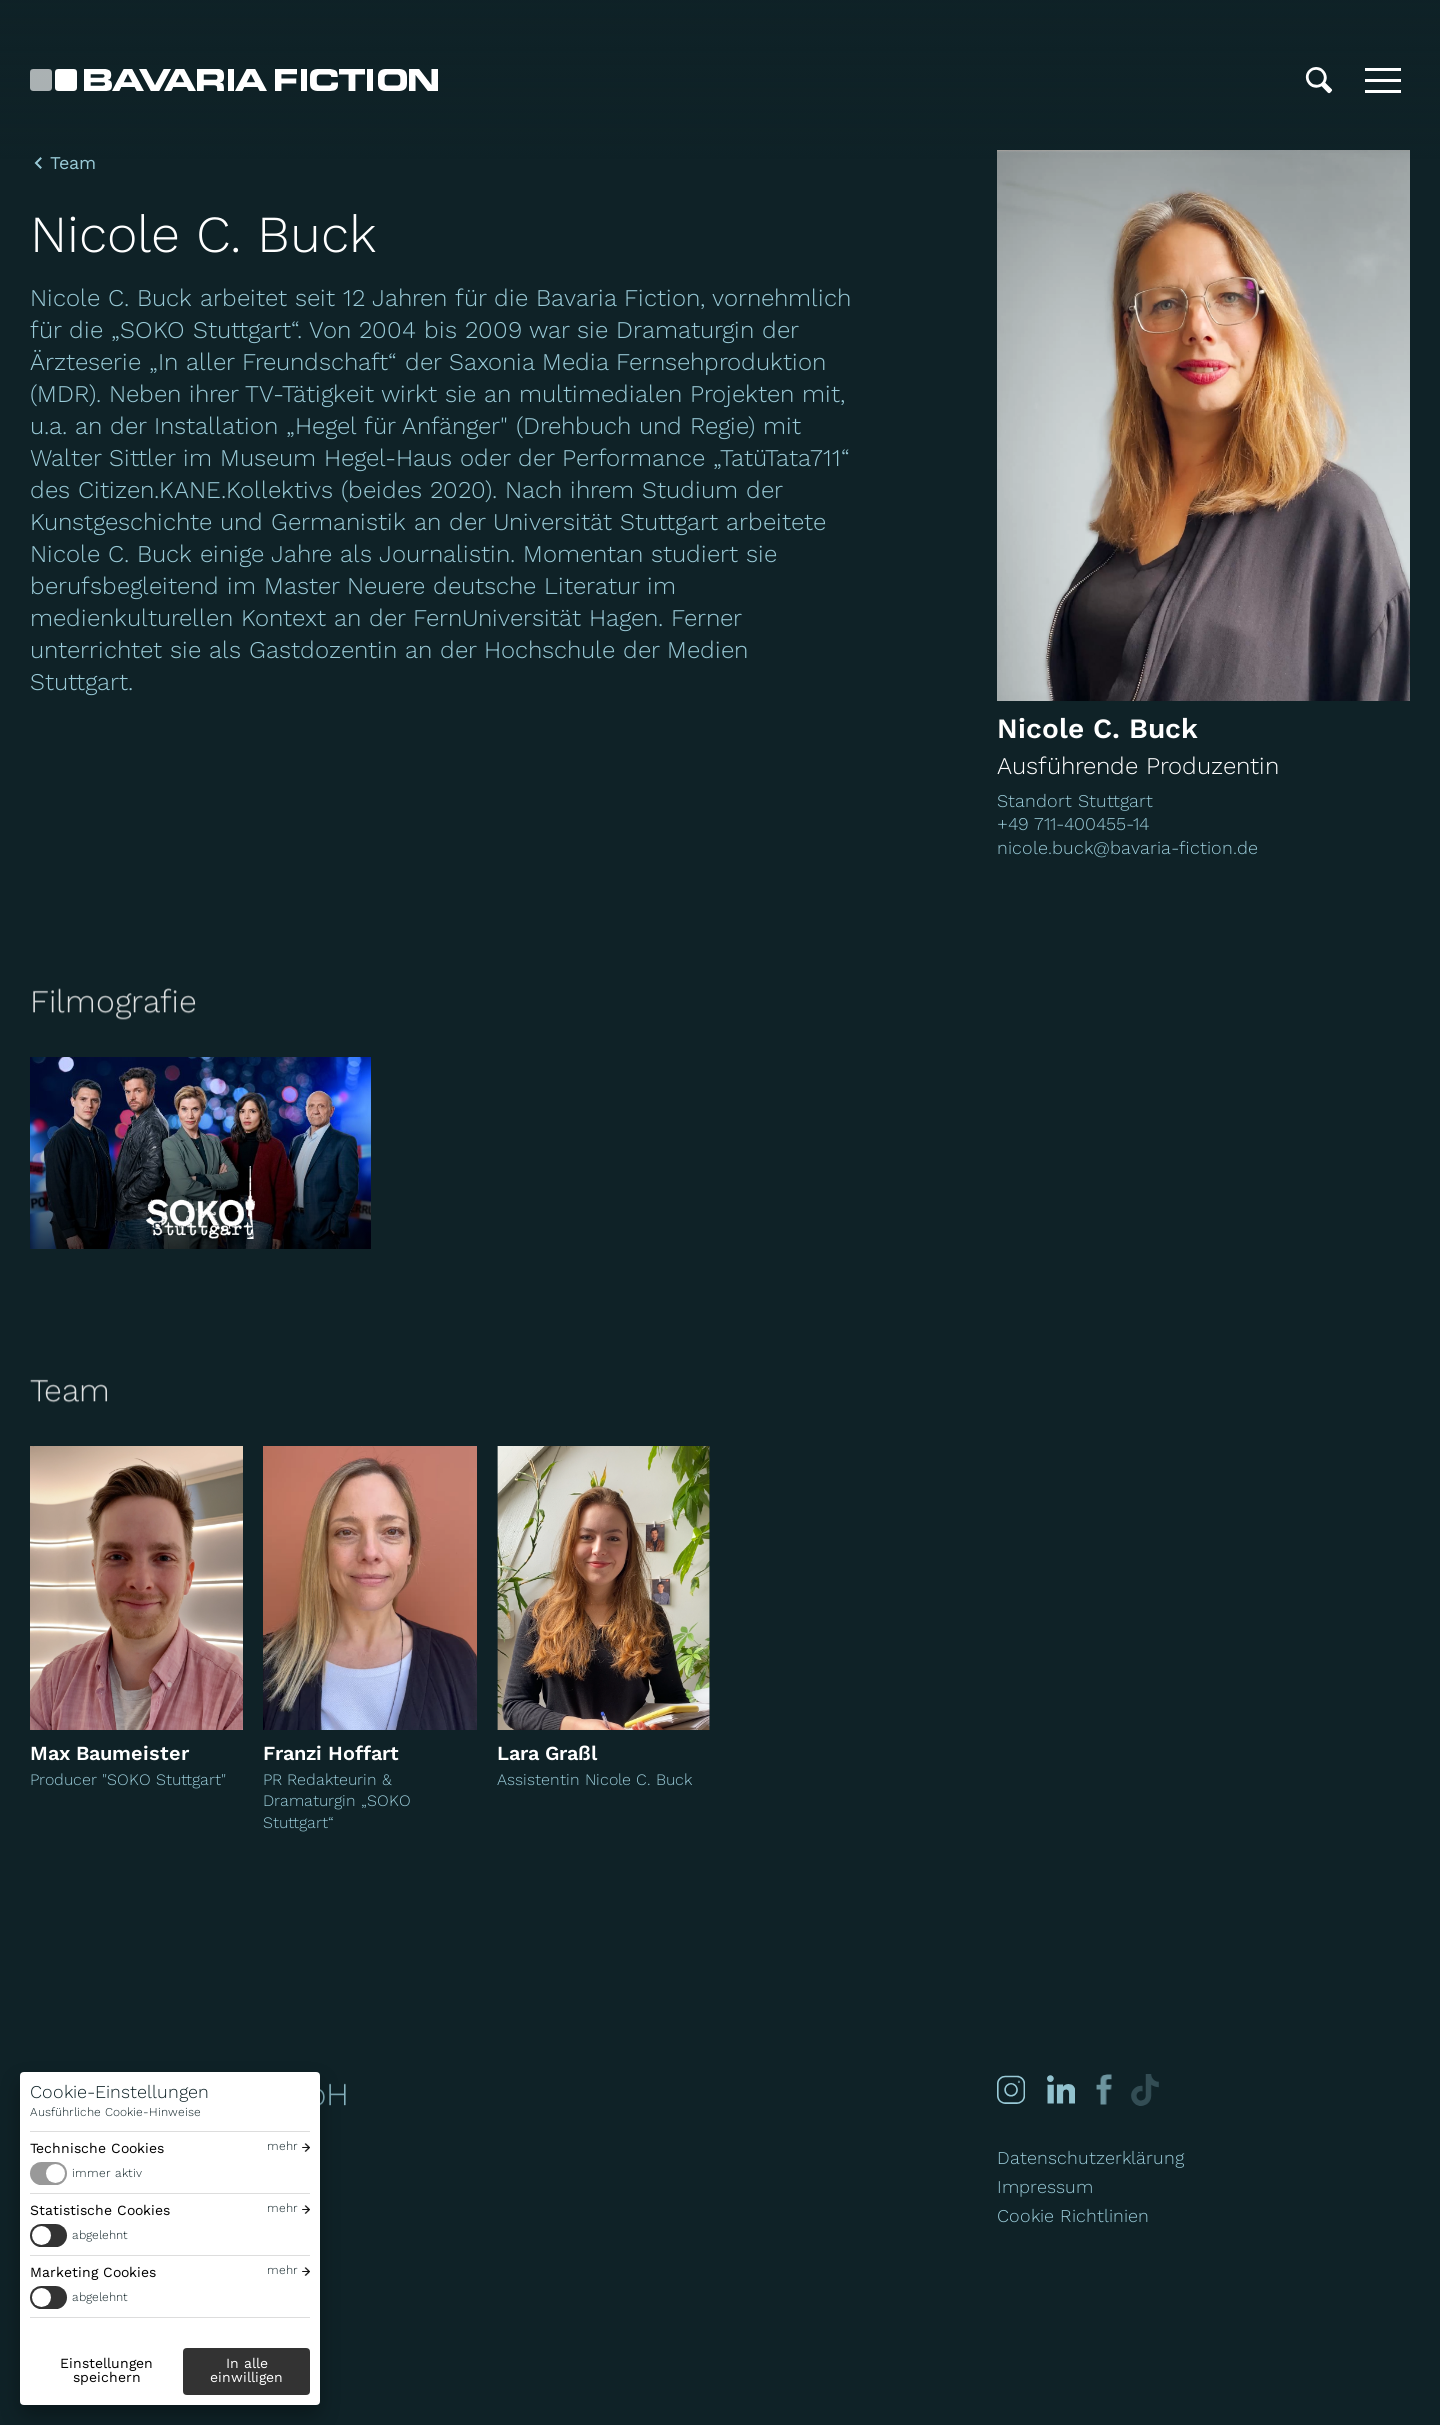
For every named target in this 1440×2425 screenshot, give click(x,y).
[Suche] (1319, 80)
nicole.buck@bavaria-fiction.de (1127, 847)
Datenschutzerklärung (1090, 2157)
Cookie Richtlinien (1073, 2215)
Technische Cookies (97, 2148)
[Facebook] (1100, 2089)
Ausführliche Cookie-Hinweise (115, 2112)
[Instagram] (1011, 2089)
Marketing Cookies (93, 2272)
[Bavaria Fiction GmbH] (234, 80)
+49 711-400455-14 (1073, 823)
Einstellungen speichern (106, 2370)
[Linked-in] (1060, 2089)
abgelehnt (100, 2235)
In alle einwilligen (246, 2370)
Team (73, 163)
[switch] (170, 2173)
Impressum (1045, 2186)
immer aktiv (107, 2173)
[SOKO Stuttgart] (200, 1153)
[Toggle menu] (1383, 80)
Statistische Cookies (100, 2210)
